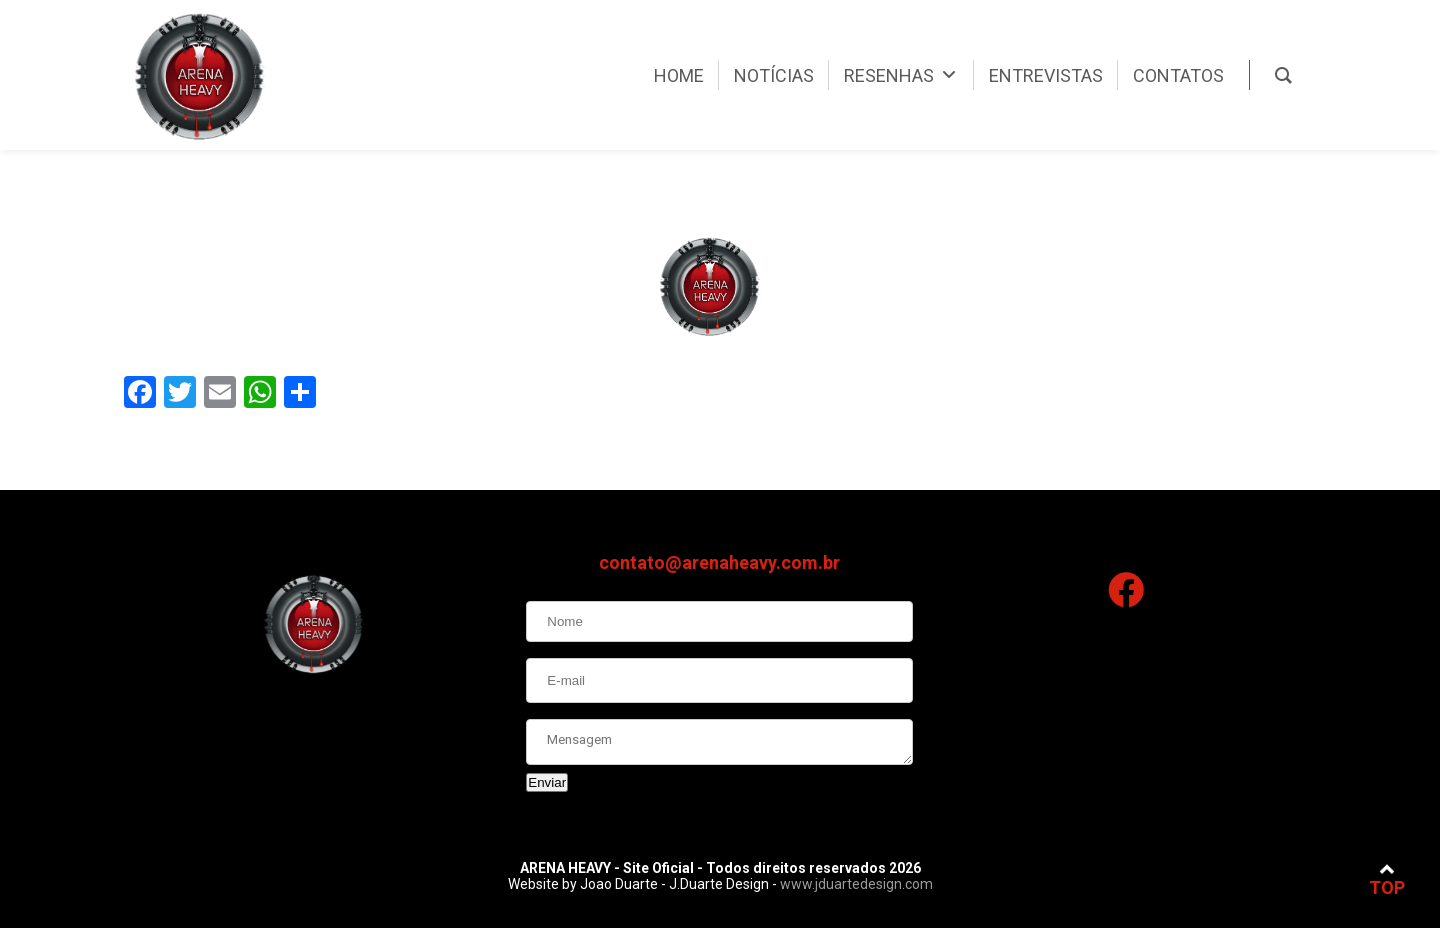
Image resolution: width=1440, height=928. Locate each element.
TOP (1387, 879)
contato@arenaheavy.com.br (719, 565)
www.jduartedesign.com (856, 884)
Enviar (547, 785)
